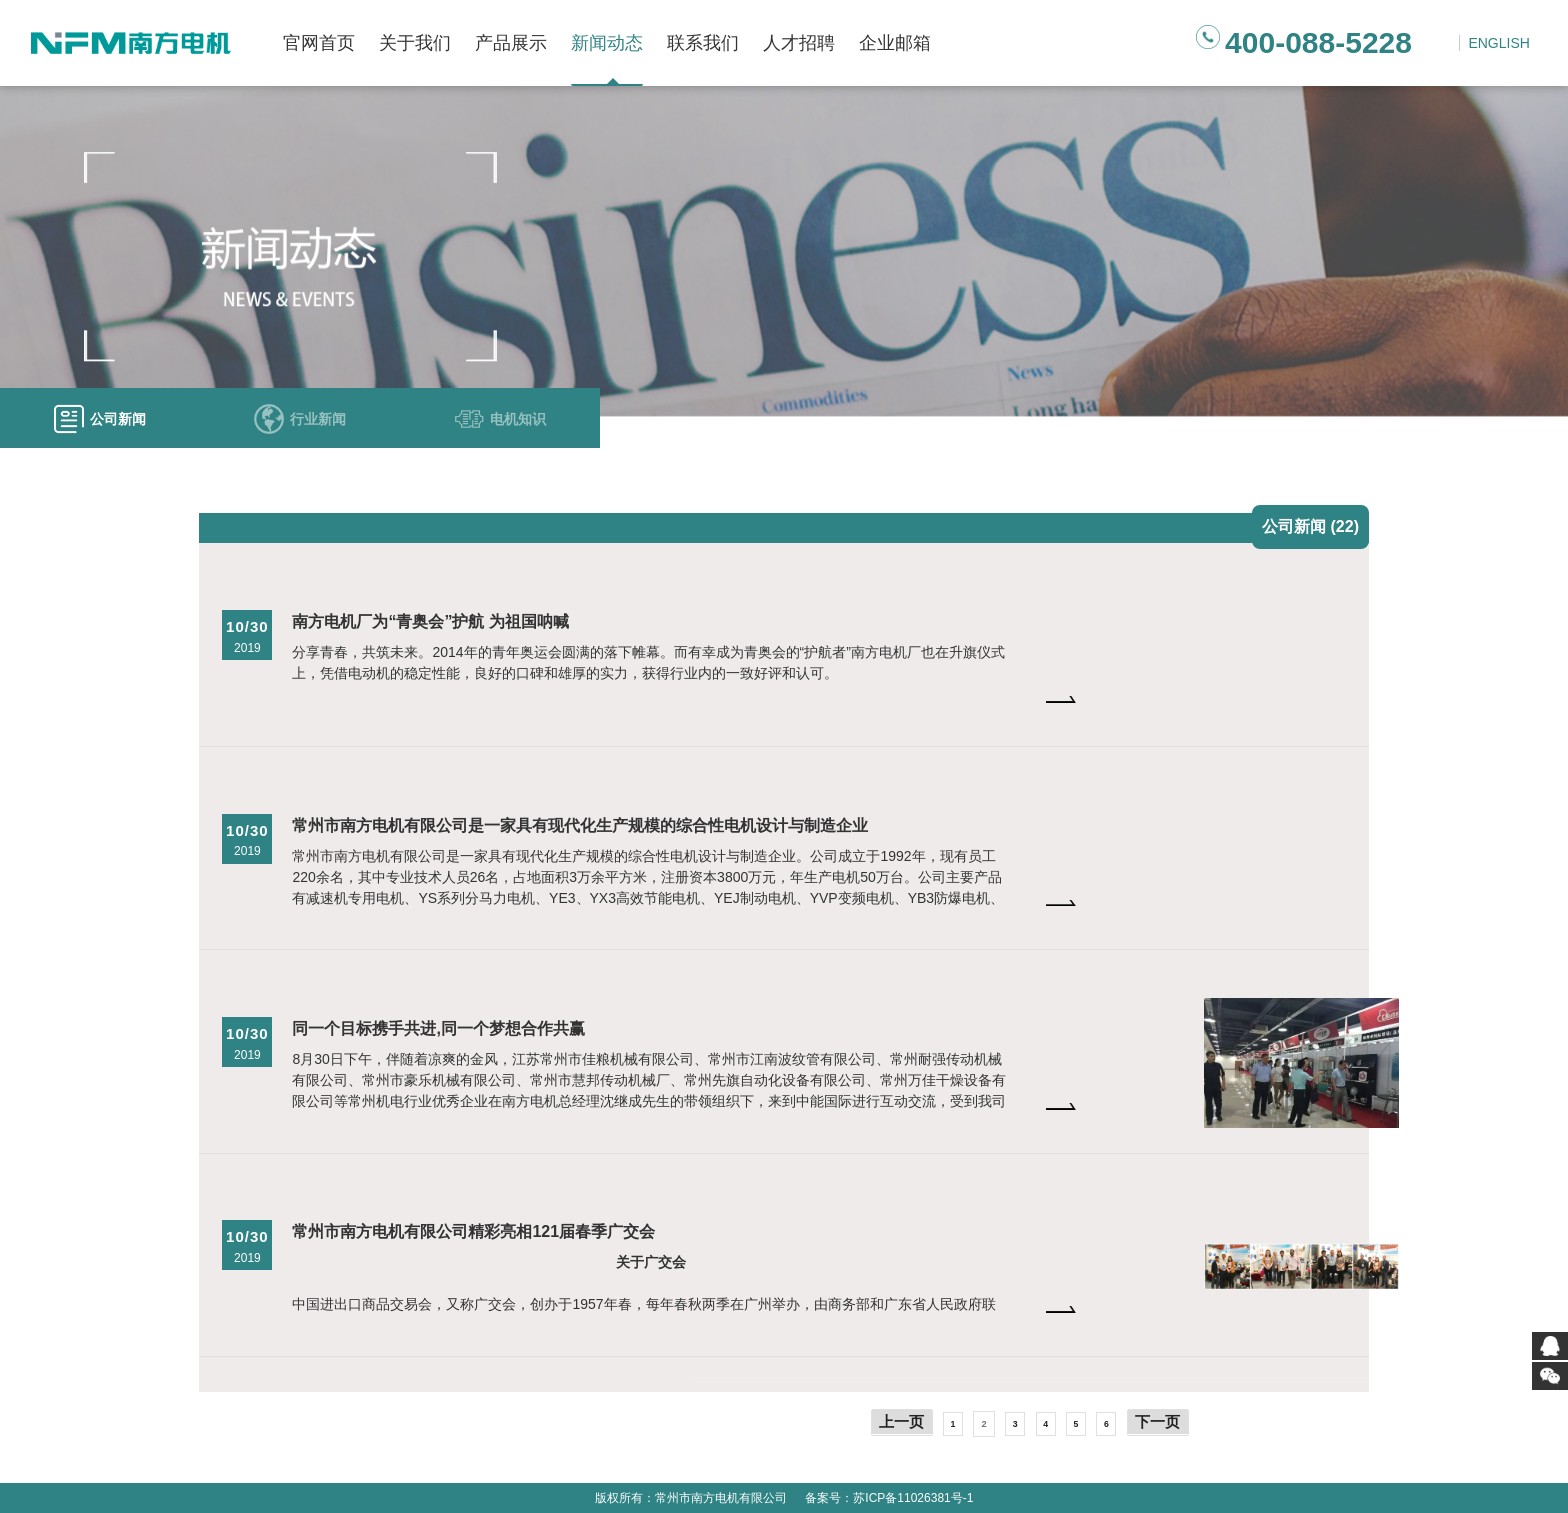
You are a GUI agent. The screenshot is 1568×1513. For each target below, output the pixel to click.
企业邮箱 (895, 43)
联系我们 (703, 43)
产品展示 (511, 43)
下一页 (1157, 1421)
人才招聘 (799, 43)
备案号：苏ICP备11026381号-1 (889, 1498)
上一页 (901, 1421)
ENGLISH (1498, 43)
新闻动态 (607, 43)
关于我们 (415, 43)
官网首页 (319, 43)
